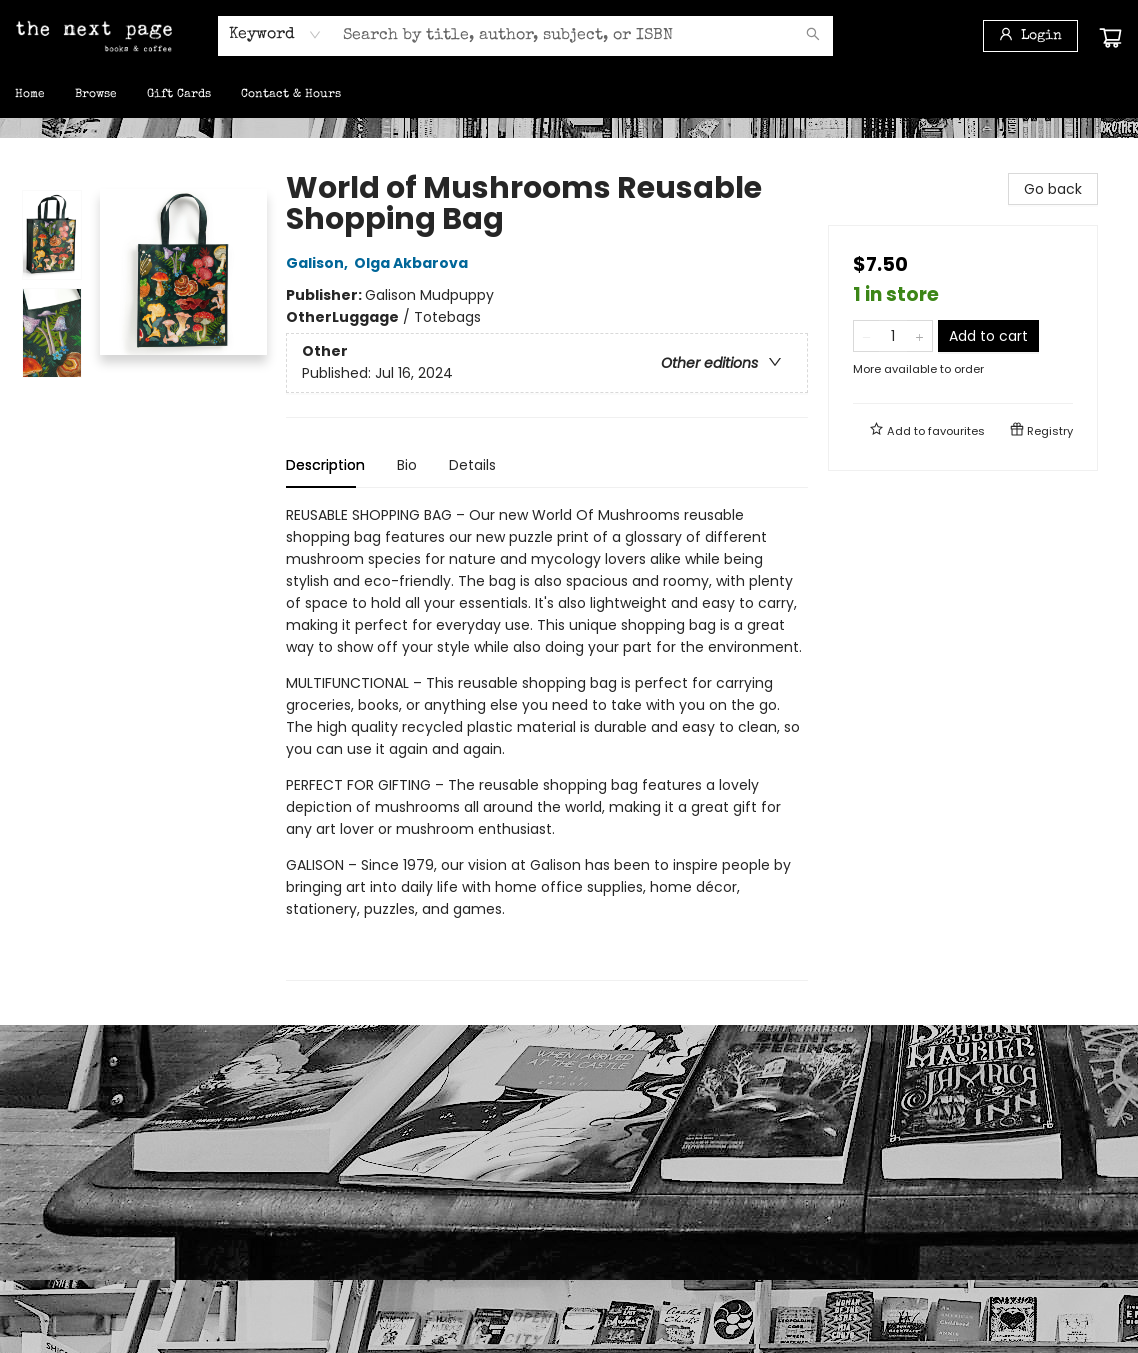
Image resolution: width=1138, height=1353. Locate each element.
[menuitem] (30, 95)
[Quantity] (893, 336)
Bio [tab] (407, 465)
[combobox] (275, 35)
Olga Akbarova (414, 263)
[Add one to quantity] (919, 336)
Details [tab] (472, 465)
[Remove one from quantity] (866, 336)
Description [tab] (325, 465)
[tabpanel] (547, 742)
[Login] (1030, 36)
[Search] (813, 36)
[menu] (569, 95)
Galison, (320, 263)
